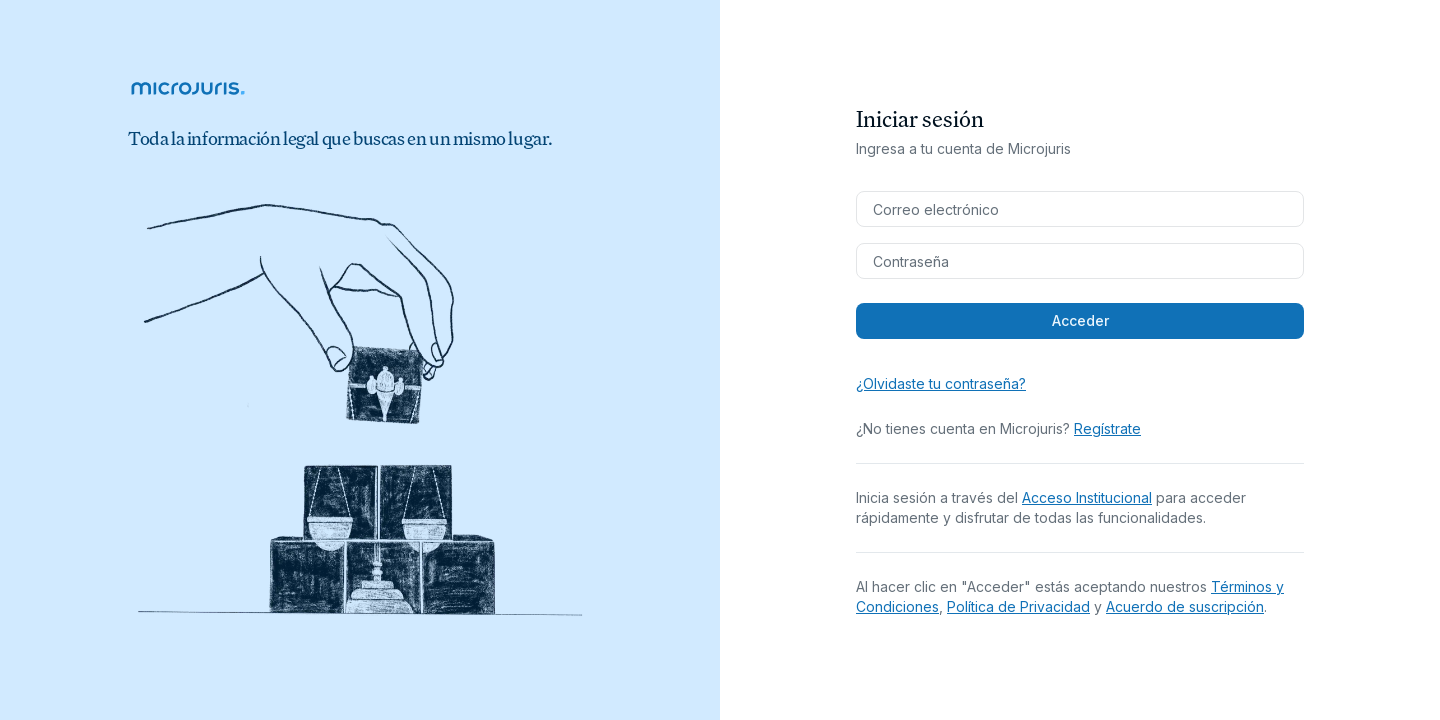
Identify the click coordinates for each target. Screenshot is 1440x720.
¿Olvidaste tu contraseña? (941, 383)
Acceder (1080, 320)
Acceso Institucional (1087, 497)
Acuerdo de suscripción (1185, 606)
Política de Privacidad (1018, 606)
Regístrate (1107, 428)
